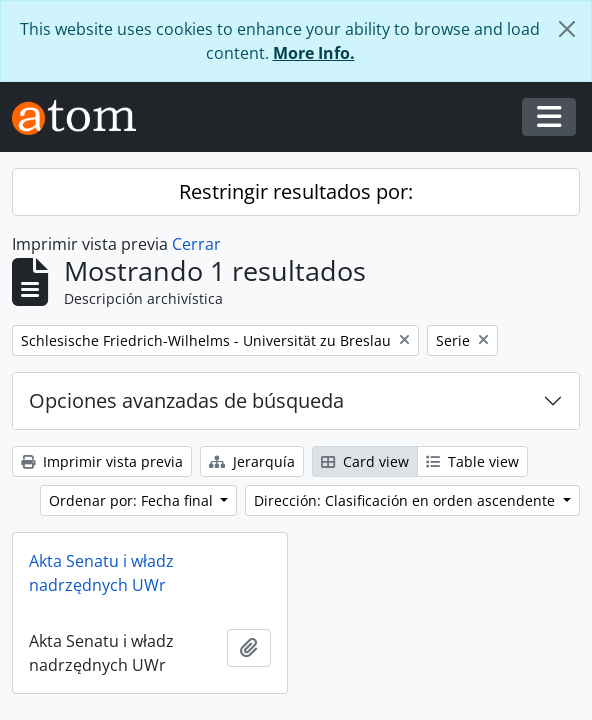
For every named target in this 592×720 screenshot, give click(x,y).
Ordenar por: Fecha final (133, 500)
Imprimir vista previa (102, 461)
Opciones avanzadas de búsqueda (186, 400)
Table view (472, 461)
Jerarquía (252, 461)
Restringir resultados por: (296, 191)
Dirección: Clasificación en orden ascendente (406, 500)
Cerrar (196, 244)
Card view (365, 461)
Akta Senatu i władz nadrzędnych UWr (101, 573)
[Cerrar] (567, 29)
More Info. (314, 53)
